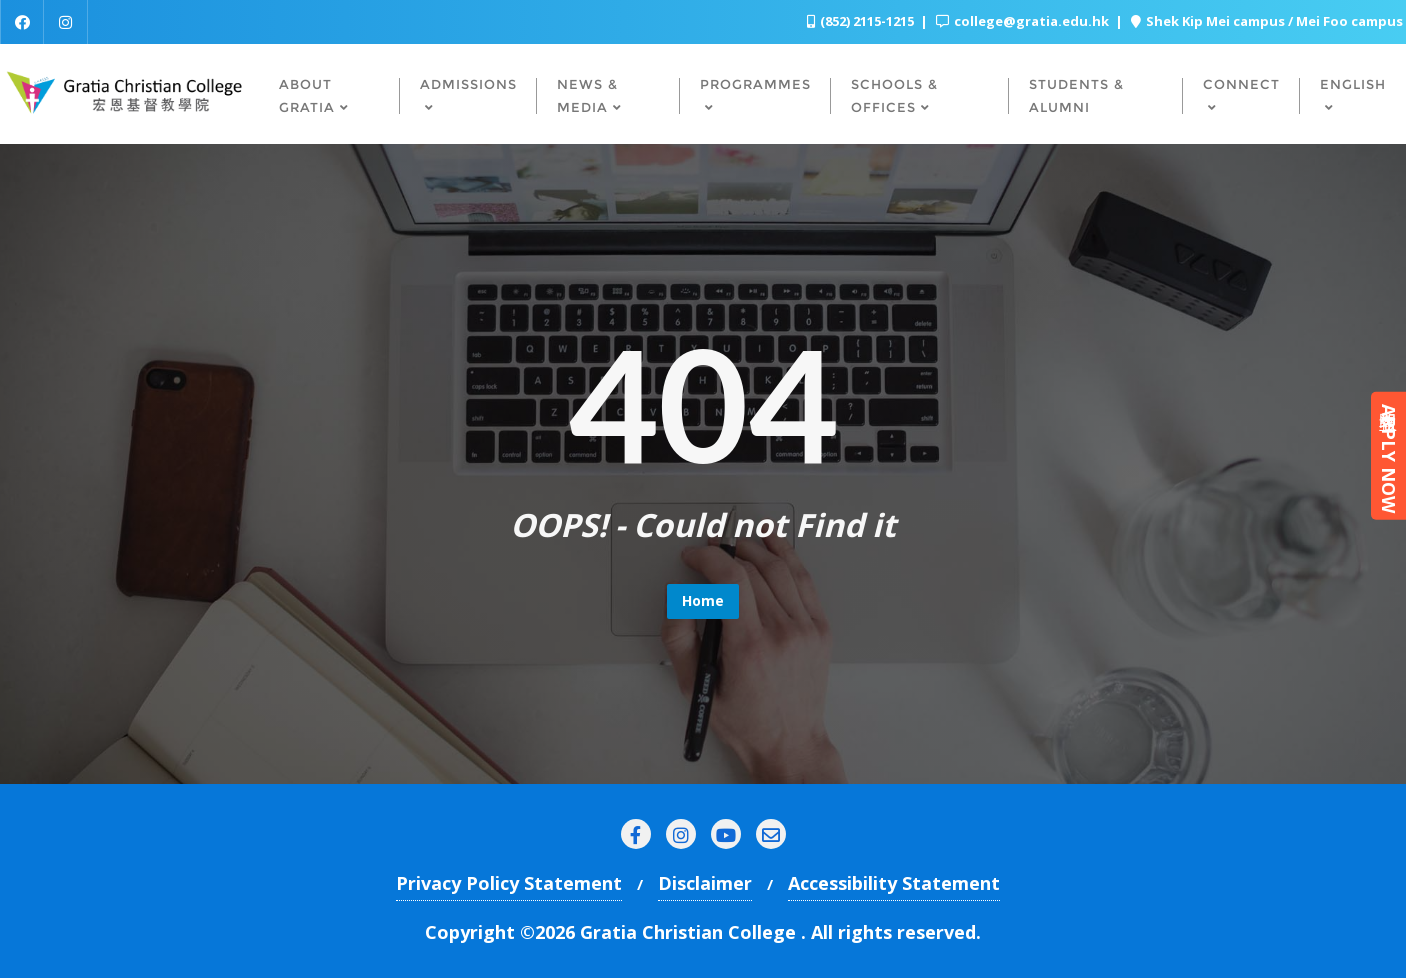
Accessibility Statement (894, 883)
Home (703, 600)
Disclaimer (705, 883)
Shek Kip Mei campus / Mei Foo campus (1267, 21)
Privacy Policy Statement (509, 883)
